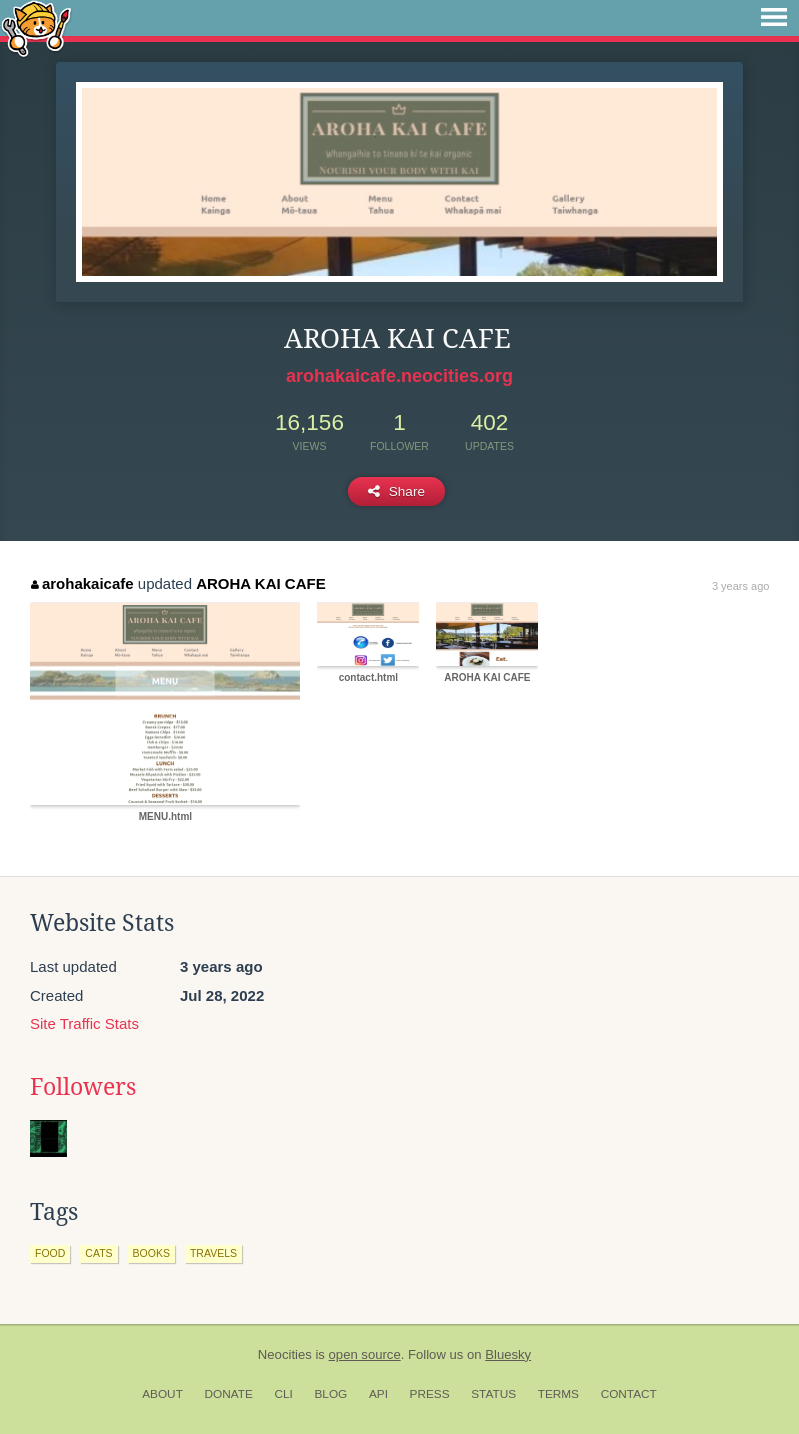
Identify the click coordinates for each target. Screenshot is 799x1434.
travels (213, 1253)
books (151, 1253)
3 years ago (740, 586)
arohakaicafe (82, 583)
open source (365, 1354)
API (378, 1394)
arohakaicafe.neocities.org (399, 376)
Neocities (285, 1354)
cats (98, 1253)
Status (493, 1394)
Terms (558, 1394)
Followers (83, 1087)
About (162, 1394)
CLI (283, 1394)
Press (430, 1394)
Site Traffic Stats (84, 1023)
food (50, 1253)
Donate (229, 1394)
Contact (629, 1394)
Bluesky (508, 1354)
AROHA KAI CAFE (260, 583)
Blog (330, 1394)
